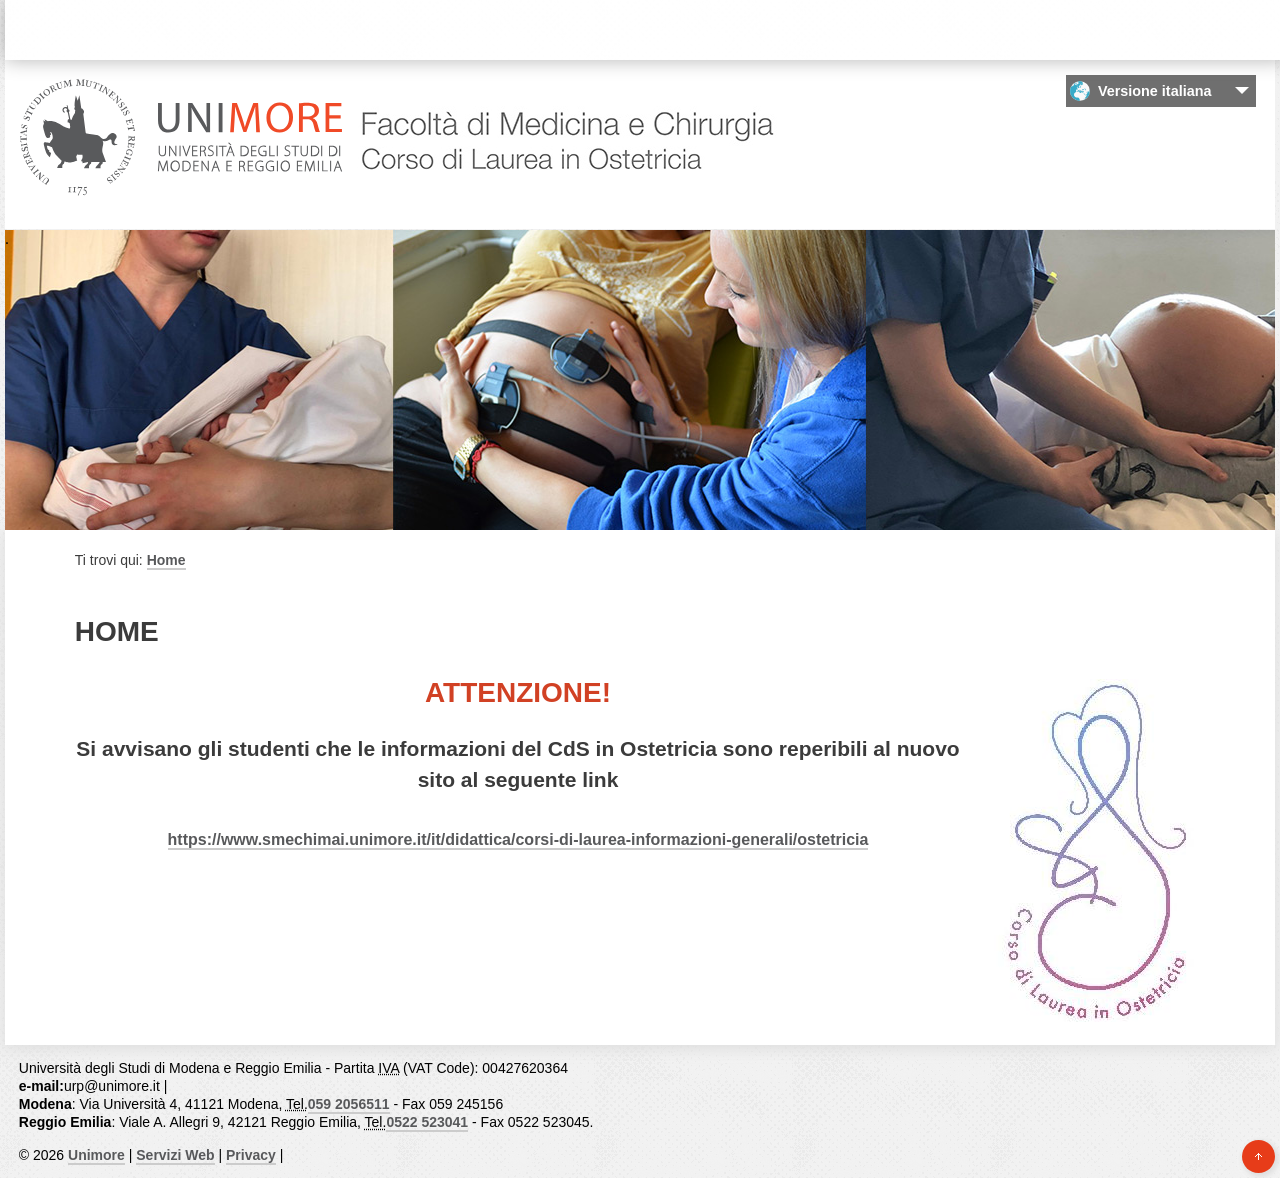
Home (166, 560)
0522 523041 (427, 1122)
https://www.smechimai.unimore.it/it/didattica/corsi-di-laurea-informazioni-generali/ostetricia (518, 839)
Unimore (96, 1155)
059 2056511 (349, 1104)
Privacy (251, 1155)
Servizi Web (175, 1155)
